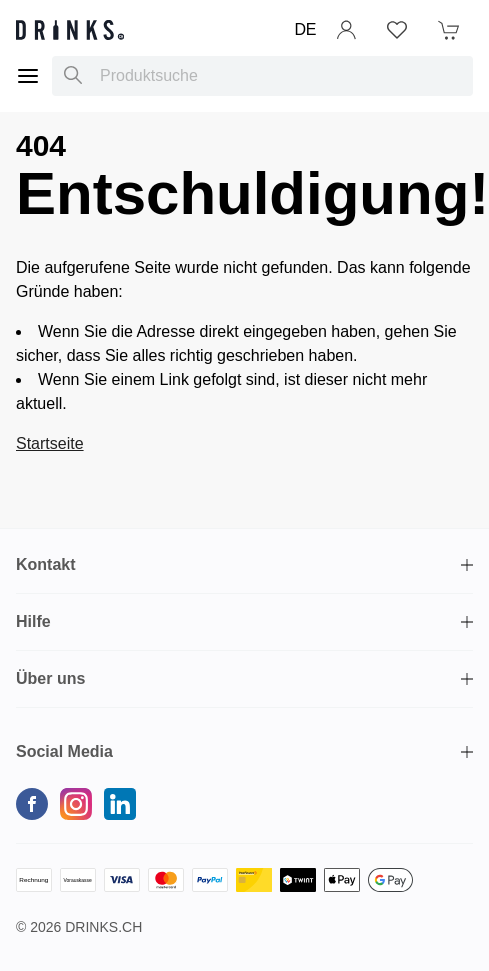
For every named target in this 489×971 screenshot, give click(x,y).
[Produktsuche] (73, 76)
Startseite (50, 443)
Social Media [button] (64, 751)
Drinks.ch (103, 927)
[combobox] (262, 76)
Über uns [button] (50, 678)
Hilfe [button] (33, 621)
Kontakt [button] (46, 564)
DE (305, 29)
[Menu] (28, 76)
